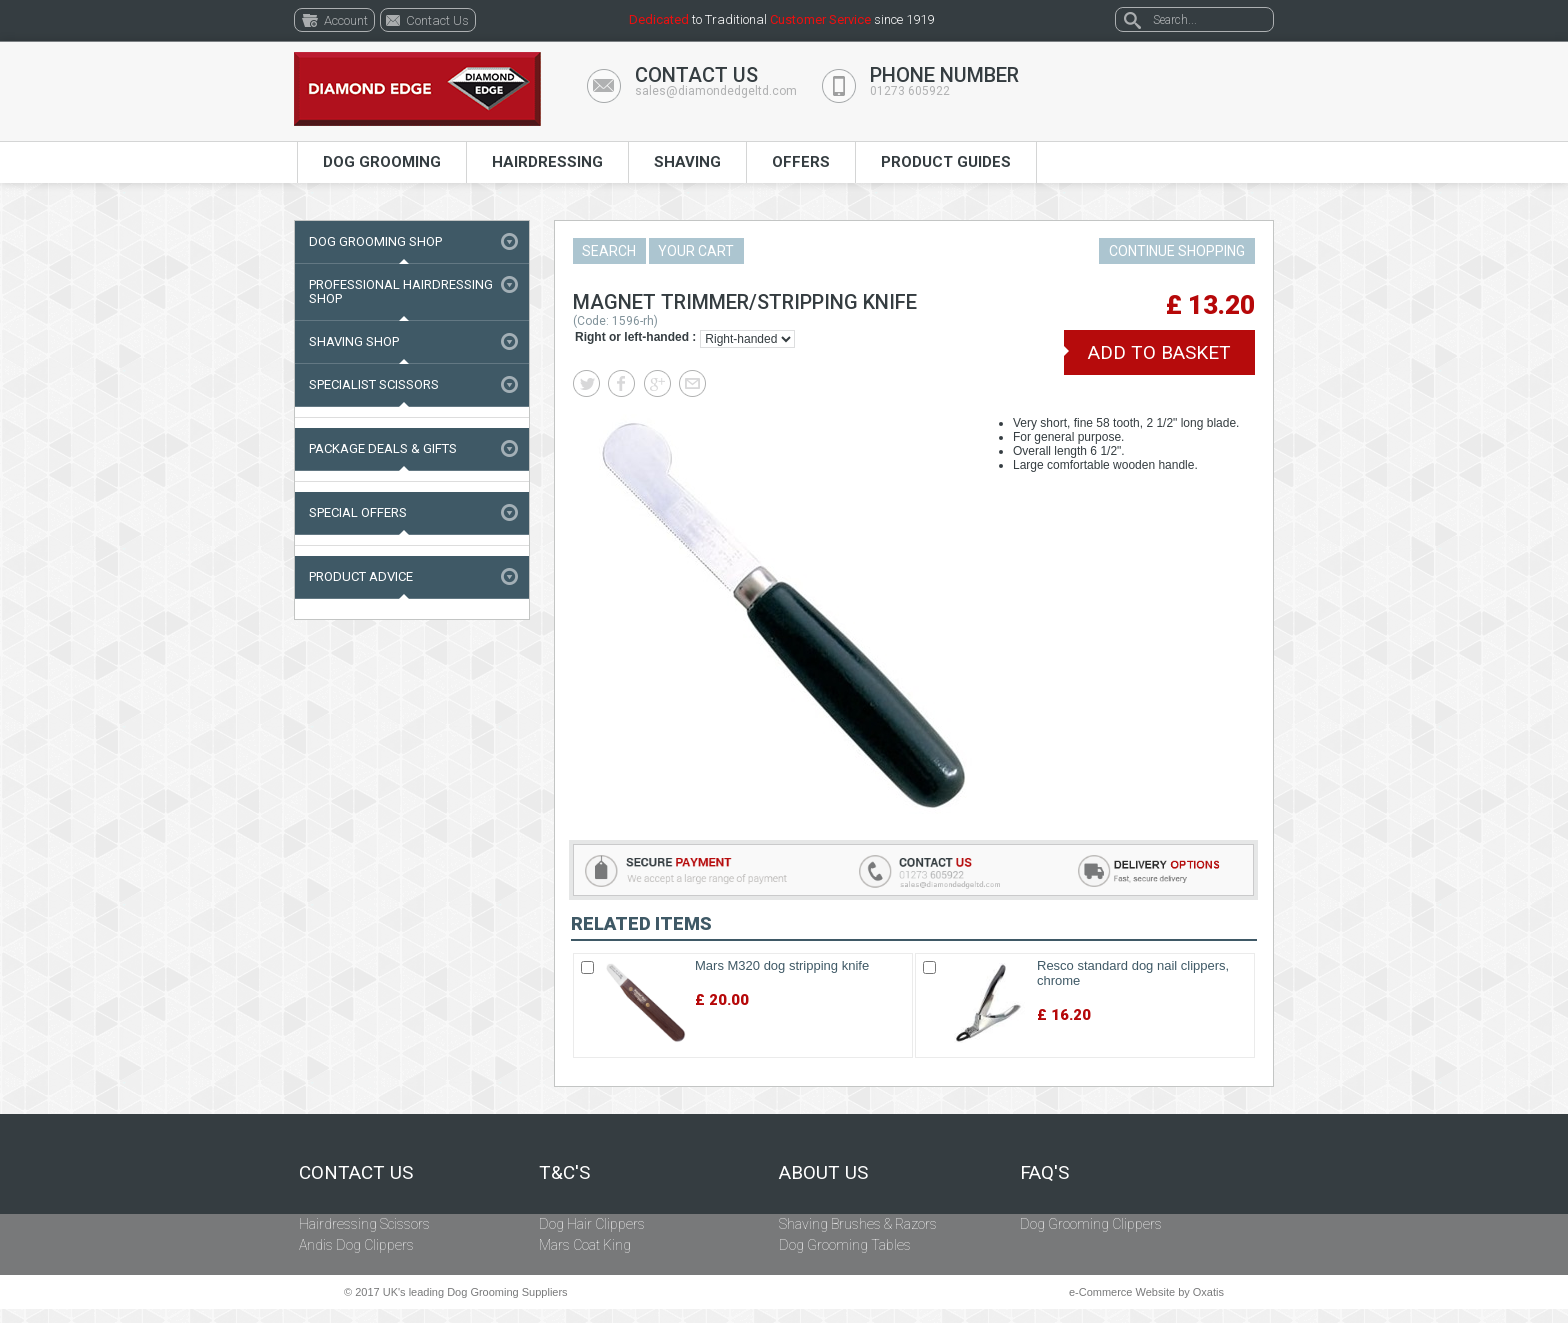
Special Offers (358, 512)
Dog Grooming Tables (845, 1245)
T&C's (564, 1173)
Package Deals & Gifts (383, 448)
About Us (823, 1173)
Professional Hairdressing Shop (401, 291)
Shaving (687, 162)
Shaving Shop (354, 341)
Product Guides (946, 162)
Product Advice (361, 576)
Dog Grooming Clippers (1091, 1224)
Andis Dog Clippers (356, 1245)
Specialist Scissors (374, 384)
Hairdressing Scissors (364, 1224)
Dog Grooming (382, 162)
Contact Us (356, 1173)
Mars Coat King (585, 1245)
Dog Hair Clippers (592, 1224)
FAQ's (1044, 1173)
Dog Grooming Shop (375, 241)
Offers (801, 162)
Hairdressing (547, 162)
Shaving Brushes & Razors (858, 1224)
